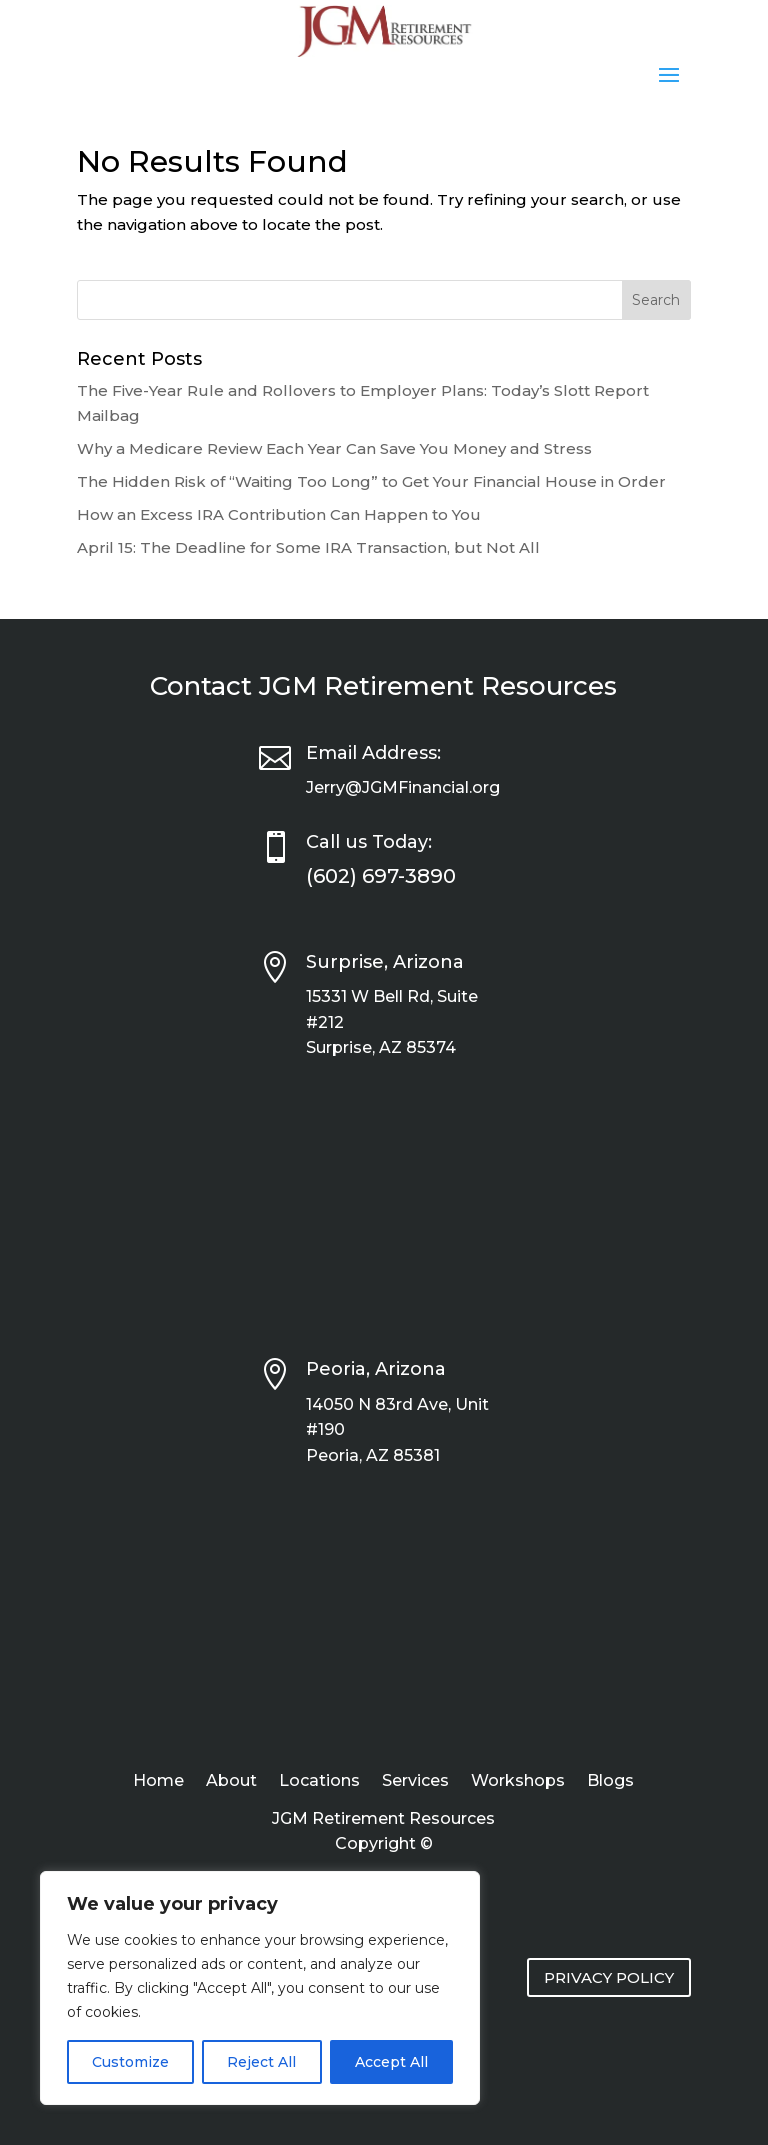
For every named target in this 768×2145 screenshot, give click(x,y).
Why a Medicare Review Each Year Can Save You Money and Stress (334, 448)
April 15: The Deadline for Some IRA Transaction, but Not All (308, 547)
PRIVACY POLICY (609, 1977)
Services (415, 1782)
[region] (260, 1988)
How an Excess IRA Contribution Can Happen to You (279, 514)
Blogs (610, 1782)
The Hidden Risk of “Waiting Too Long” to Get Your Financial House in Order (371, 481)
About (231, 1782)
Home (158, 1782)
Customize (130, 2062)
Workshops (518, 1782)
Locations (319, 1782)
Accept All (391, 2062)
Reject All (261, 2062)
